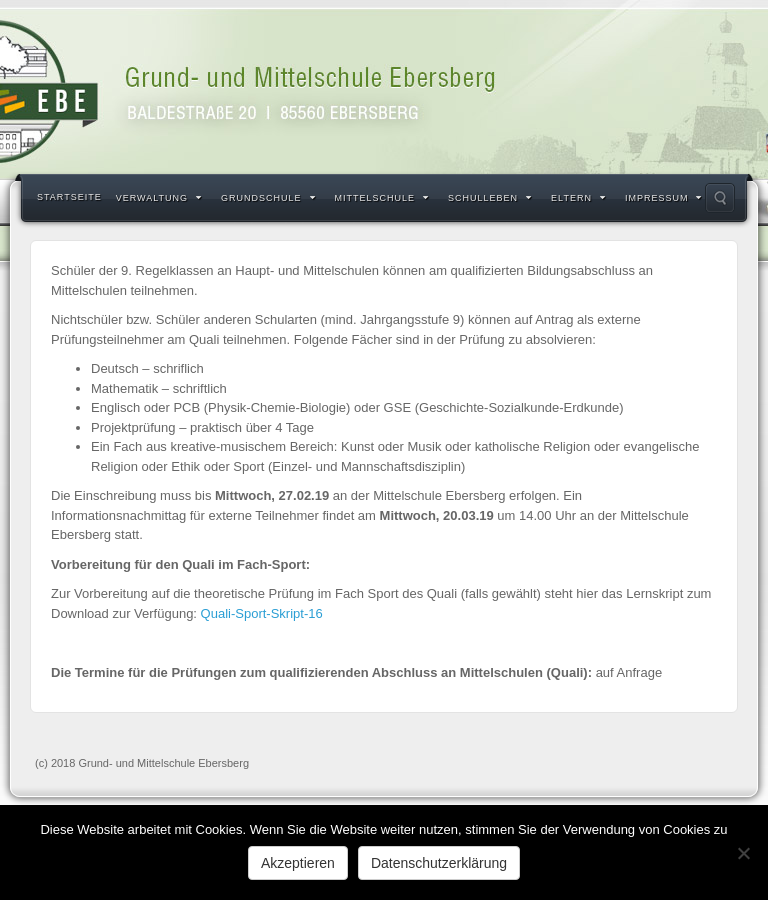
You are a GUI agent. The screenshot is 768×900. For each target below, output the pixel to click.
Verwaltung (159, 198)
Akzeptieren (298, 863)
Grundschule (268, 198)
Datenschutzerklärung (439, 863)
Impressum (664, 198)
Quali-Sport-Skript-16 (262, 613)
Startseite (69, 197)
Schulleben (490, 198)
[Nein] (743, 853)
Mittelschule (382, 198)
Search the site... (720, 198)
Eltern (578, 198)
